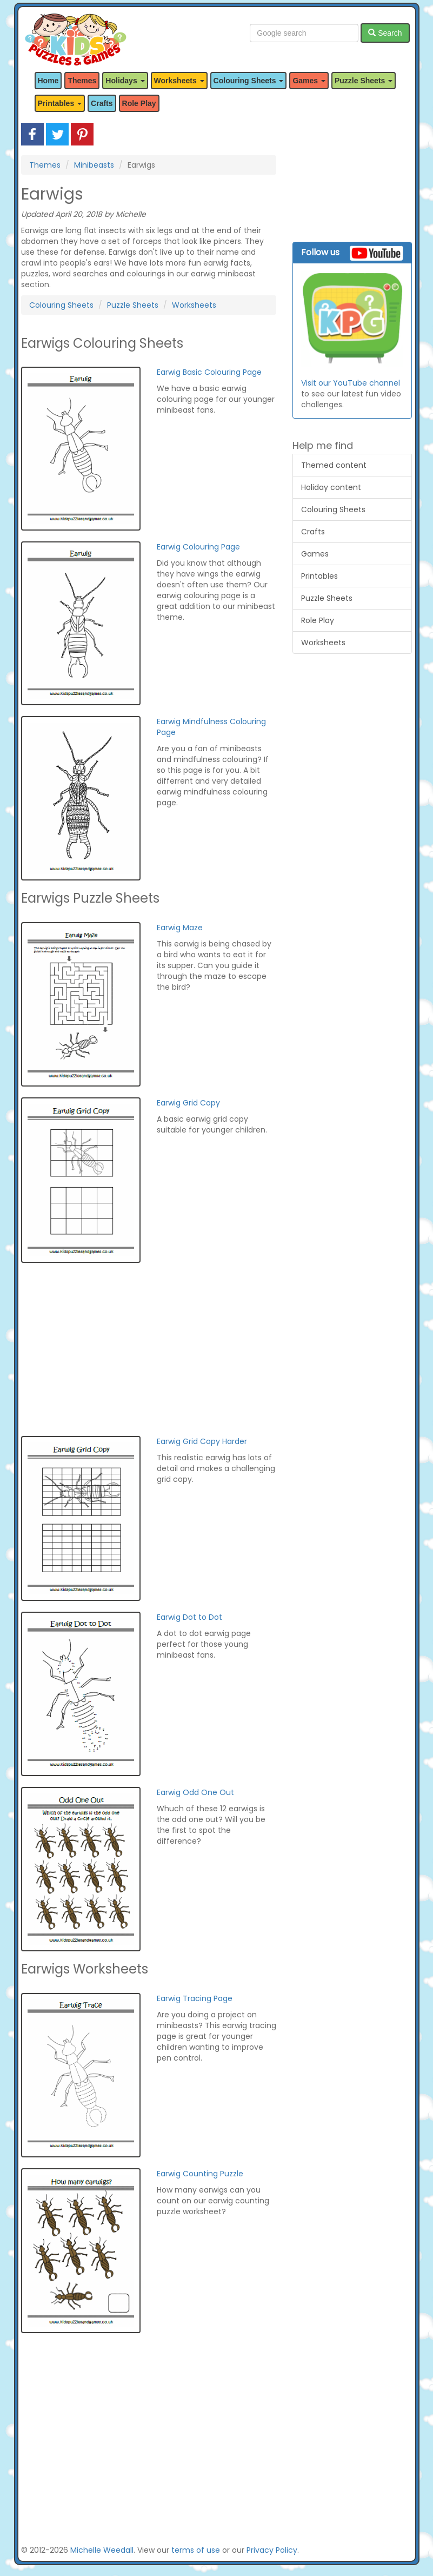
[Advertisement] (149, 1349)
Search (385, 33)
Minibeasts (94, 165)
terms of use (195, 2550)
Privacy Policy (272, 2550)
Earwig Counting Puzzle (200, 2173)
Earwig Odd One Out (195, 1792)
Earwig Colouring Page (198, 546)
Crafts (101, 103)
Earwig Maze (180, 927)
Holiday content (331, 487)
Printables (319, 576)
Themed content (334, 465)
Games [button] (308, 80)
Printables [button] (60, 103)
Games (315, 553)
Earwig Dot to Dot (189, 1617)
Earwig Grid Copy (188, 1102)
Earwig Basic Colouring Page (209, 372)
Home (48, 80)
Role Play (139, 103)
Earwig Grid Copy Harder (202, 1441)
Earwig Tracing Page (194, 1998)
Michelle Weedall (102, 2550)
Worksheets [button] (179, 80)
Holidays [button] (124, 80)
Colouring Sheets (61, 305)
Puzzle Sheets (132, 305)
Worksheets (194, 305)
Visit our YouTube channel (350, 383)
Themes (82, 80)
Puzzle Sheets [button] (363, 80)
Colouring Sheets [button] (249, 80)
